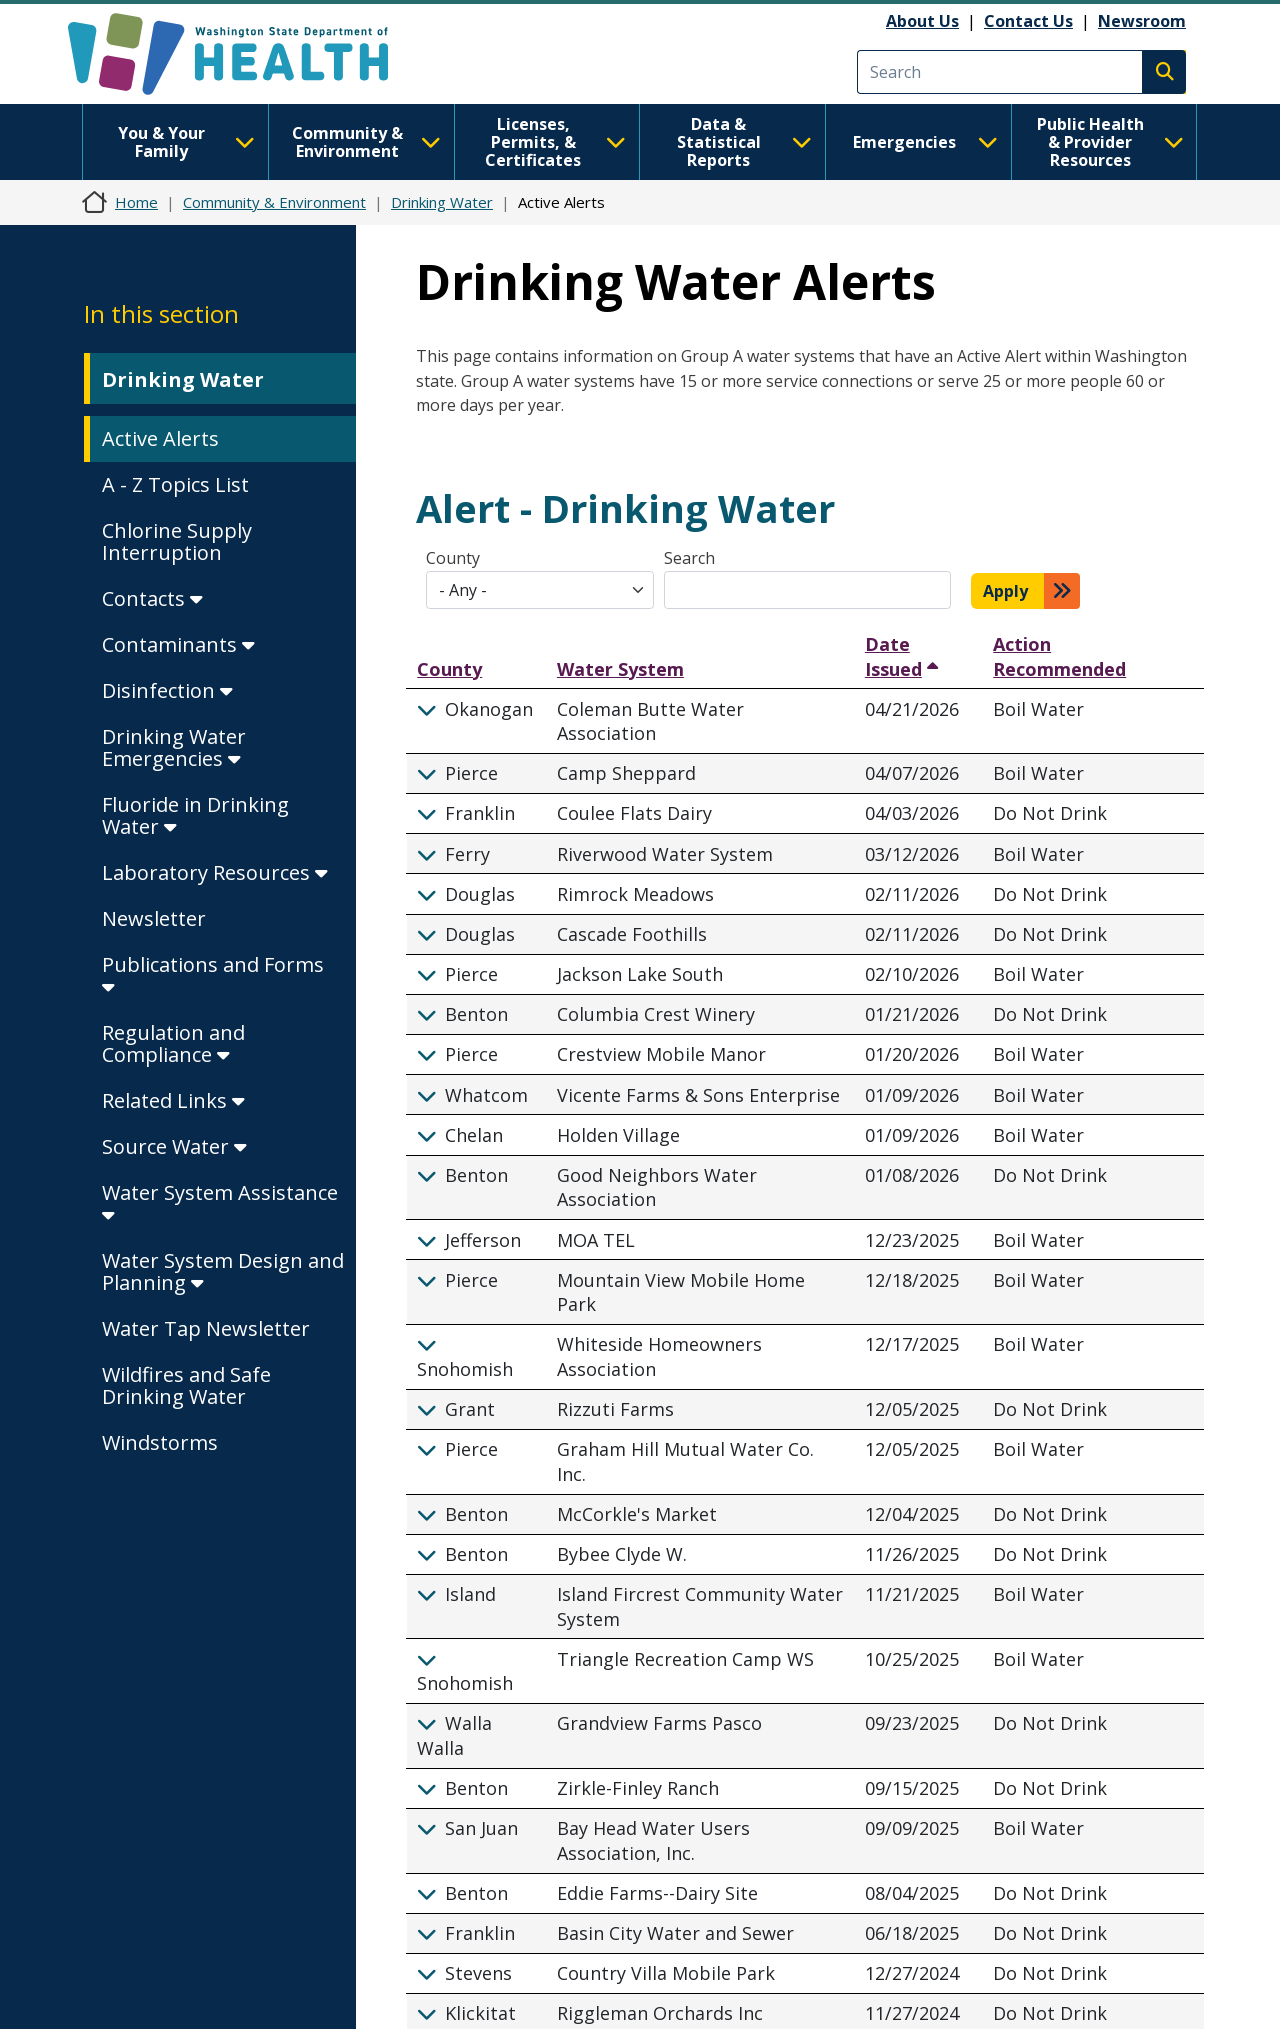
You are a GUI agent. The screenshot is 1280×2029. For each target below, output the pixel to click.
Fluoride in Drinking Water (195, 815)
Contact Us (1028, 21)
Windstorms (160, 1442)
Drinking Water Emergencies (174, 747)
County (453, 558)
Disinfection (167, 690)
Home (136, 202)
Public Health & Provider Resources (1110, 142)
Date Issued (896, 656)
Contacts (152, 598)
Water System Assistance (220, 1202)
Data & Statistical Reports (744, 142)
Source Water (174, 1146)
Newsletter (154, 918)
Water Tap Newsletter (206, 1328)
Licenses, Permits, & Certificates (555, 142)
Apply (1005, 591)
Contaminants (178, 644)
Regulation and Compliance (173, 1043)
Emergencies (925, 142)
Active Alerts (160, 438)
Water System (620, 669)
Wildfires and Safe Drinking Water (186, 1385)
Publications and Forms (213, 974)
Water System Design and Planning (223, 1271)
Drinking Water (442, 202)
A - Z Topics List (175, 484)
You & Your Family (186, 142)
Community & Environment (366, 142)
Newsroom (1142, 21)
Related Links (173, 1100)
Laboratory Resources (215, 872)
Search (689, 558)
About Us (922, 21)
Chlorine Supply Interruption (177, 541)
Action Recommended (1059, 656)
